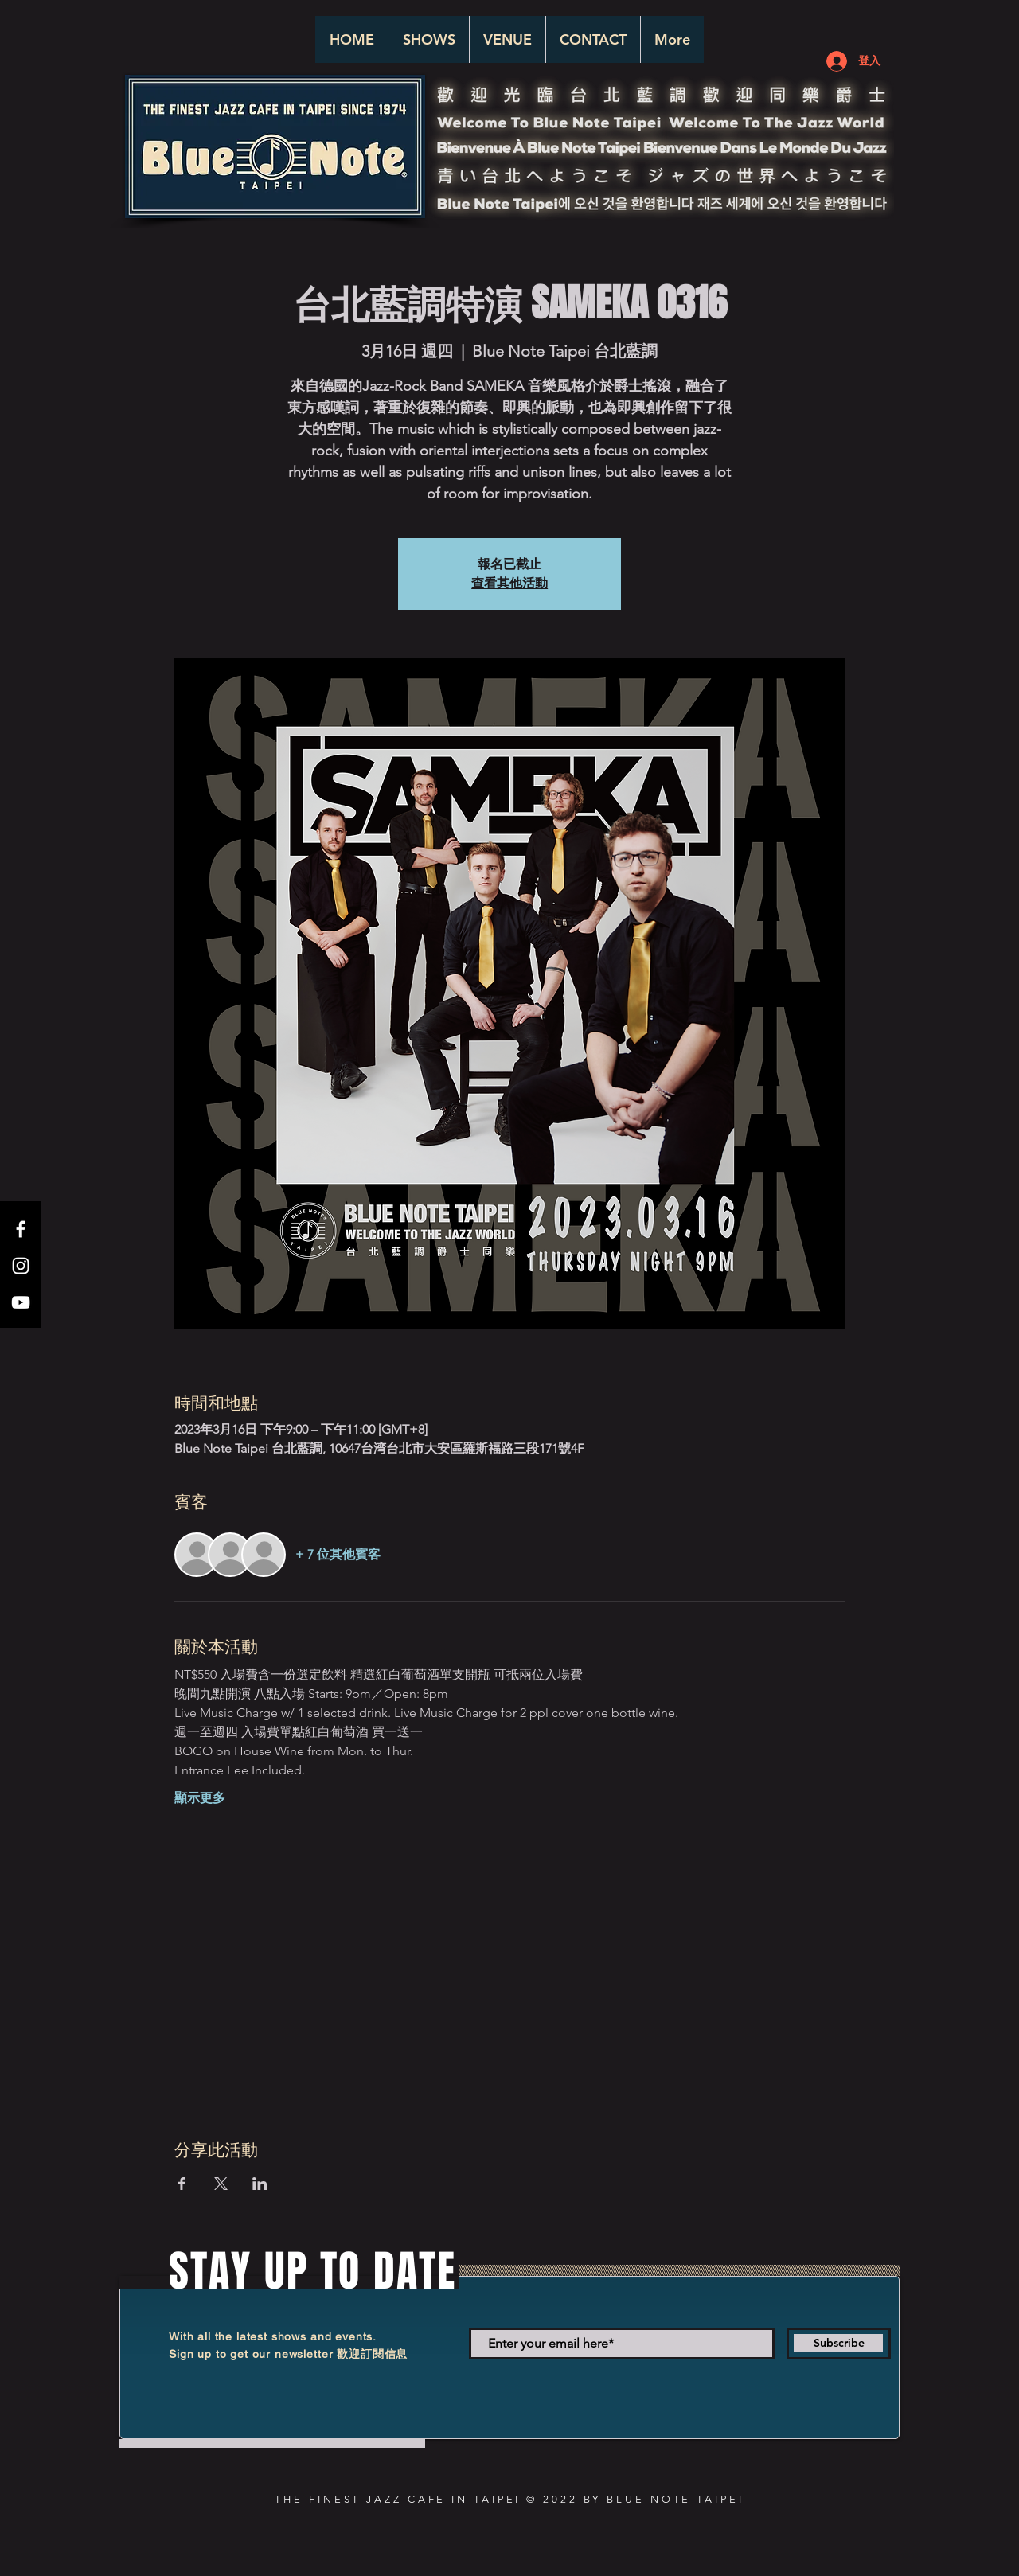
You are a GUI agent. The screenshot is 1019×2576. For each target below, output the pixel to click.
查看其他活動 (509, 583)
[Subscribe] (839, 2343)
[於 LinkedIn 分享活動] (259, 2183)
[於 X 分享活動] (220, 2183)
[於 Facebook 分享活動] (181, 2183)
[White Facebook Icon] (21, 1229)
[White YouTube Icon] (21, 1302)
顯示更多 (199, 1797)
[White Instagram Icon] (21, 1266)
